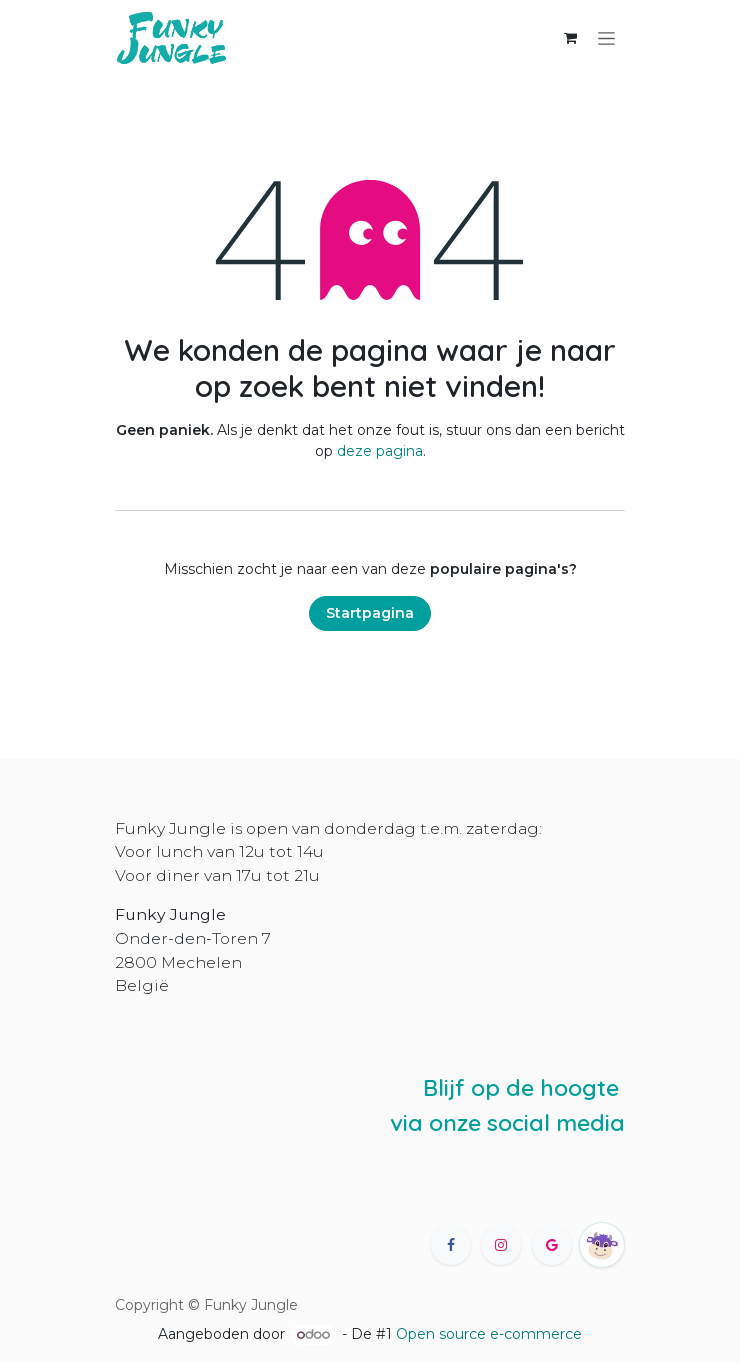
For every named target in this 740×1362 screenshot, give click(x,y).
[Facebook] (451, 1245)
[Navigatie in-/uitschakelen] (606, 38)
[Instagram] (501, 1245)
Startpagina (370, 613)
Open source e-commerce (489, 1334)
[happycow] (602, 1245)
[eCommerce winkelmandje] (570, 38)
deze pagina (380, 451)
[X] (552, 1245)
